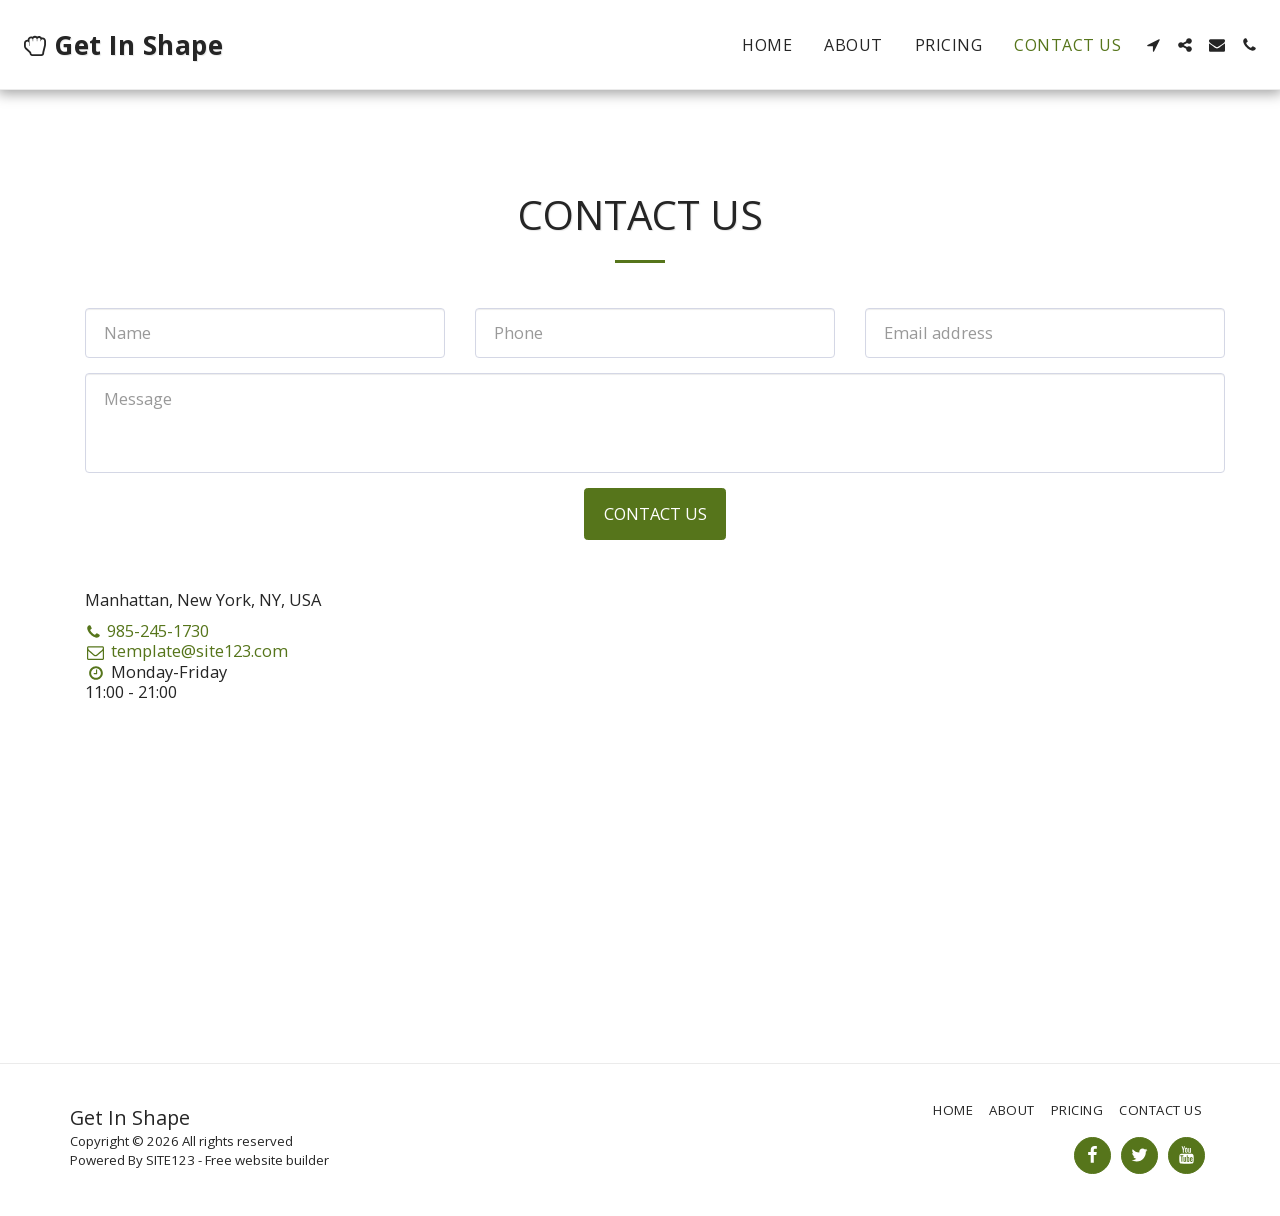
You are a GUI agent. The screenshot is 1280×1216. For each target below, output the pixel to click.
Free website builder (267, 1160)
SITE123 (170, 1160)
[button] (1153, 45)
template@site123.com (186, 650)
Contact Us (655, 513)
